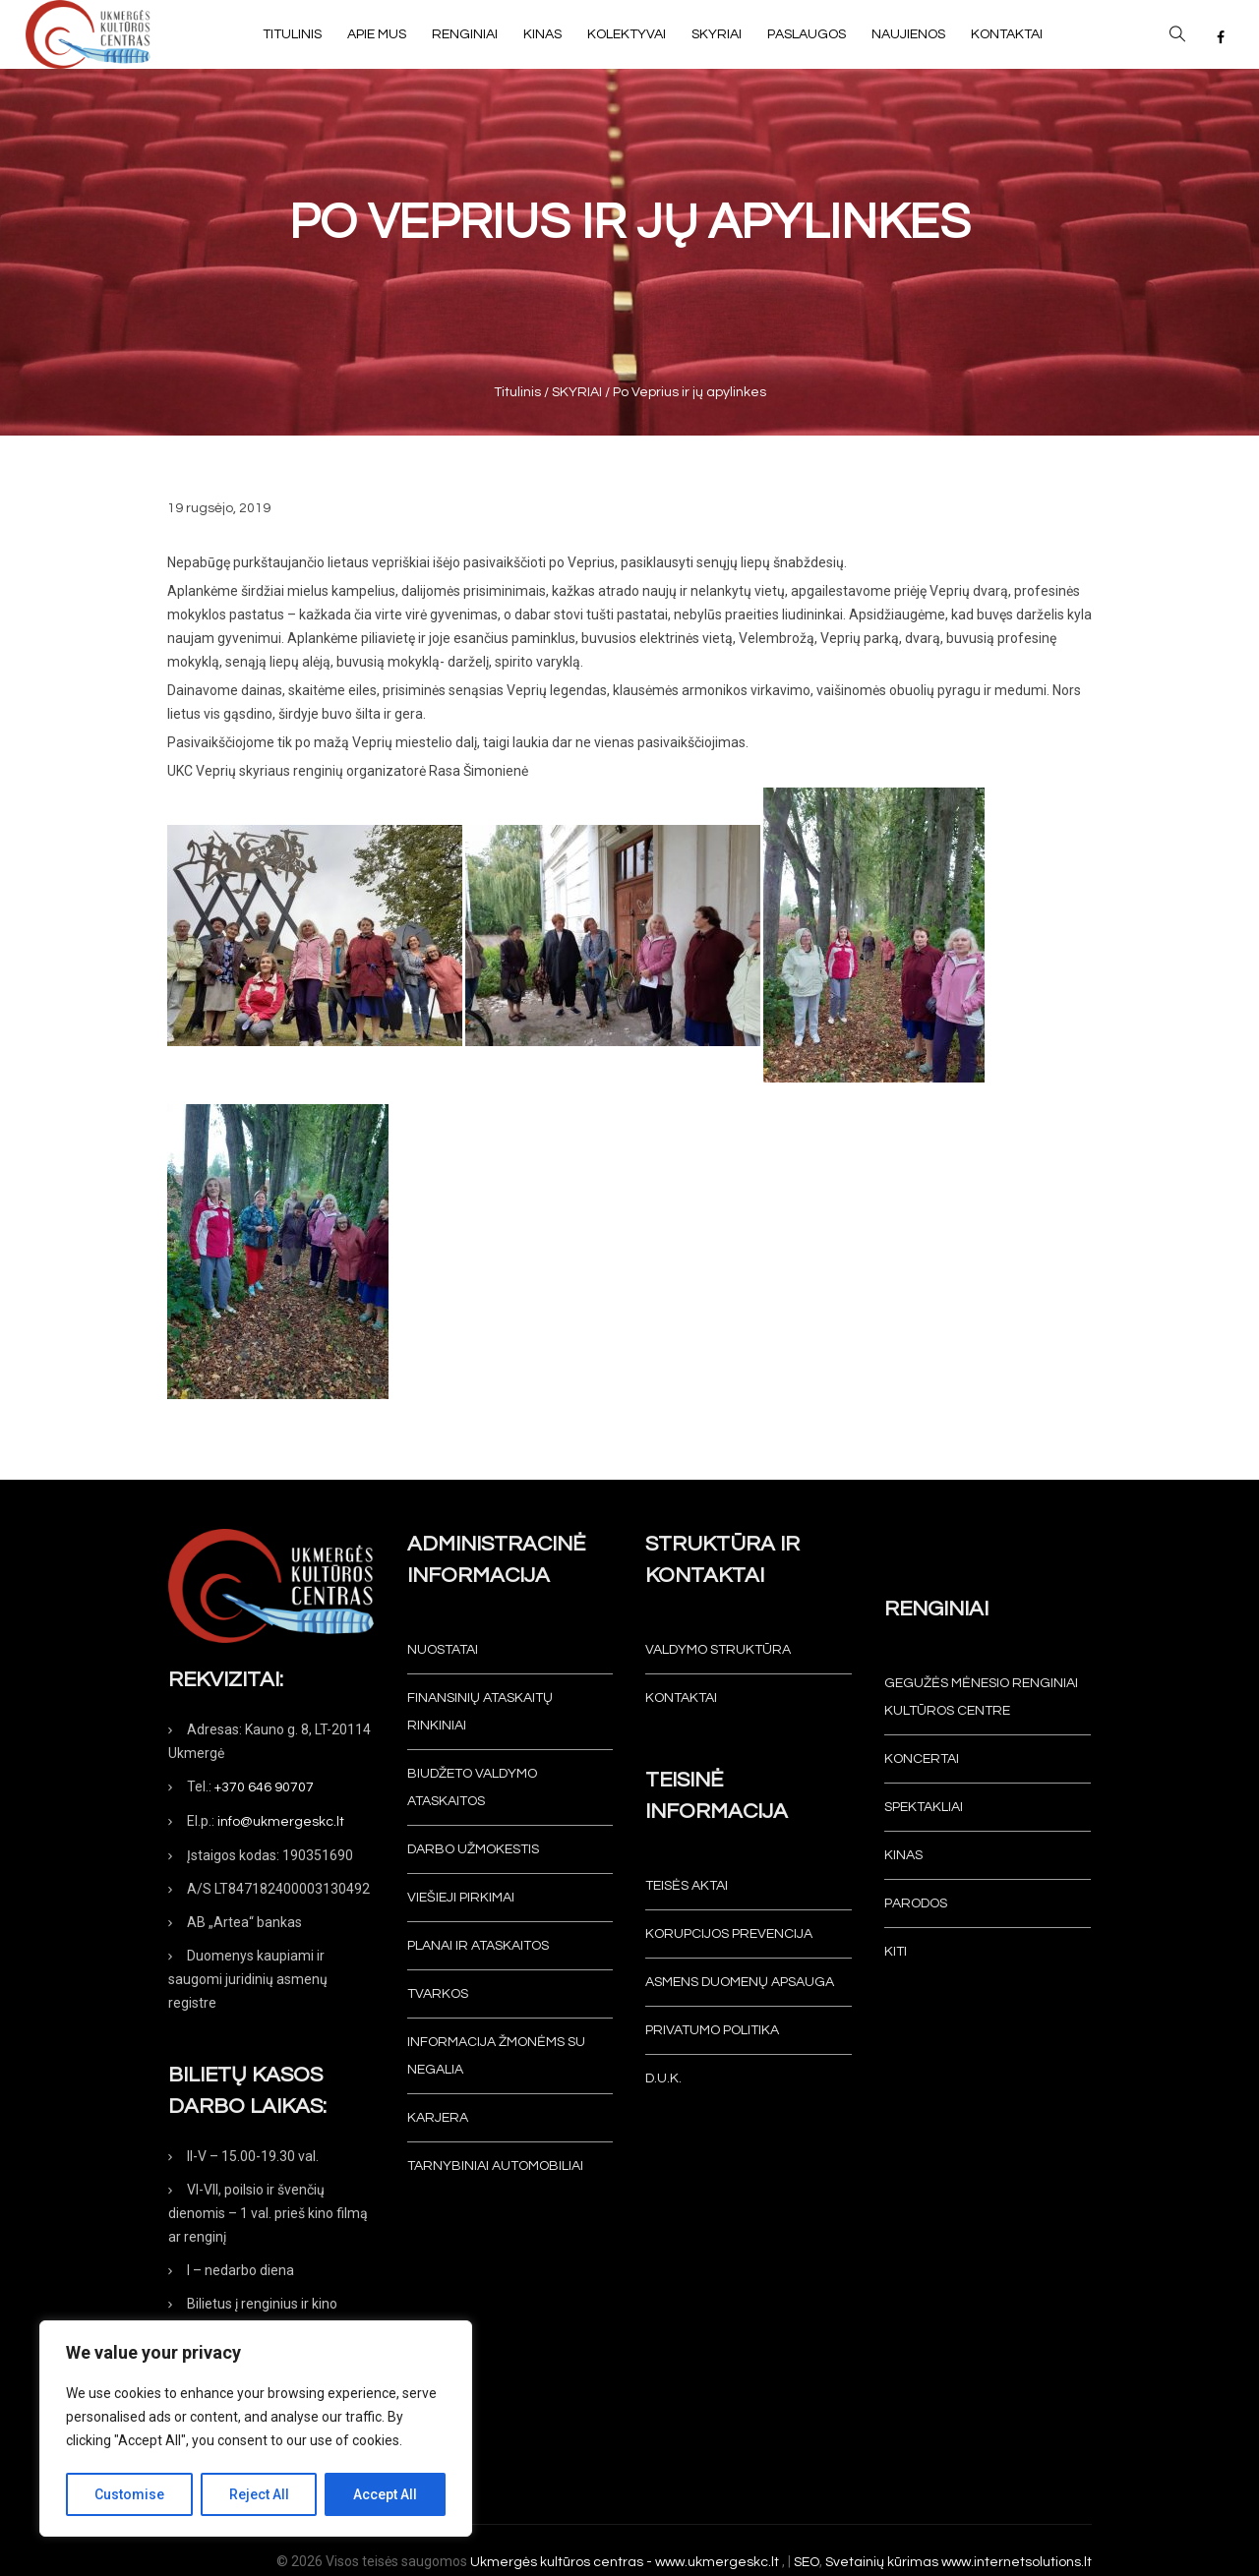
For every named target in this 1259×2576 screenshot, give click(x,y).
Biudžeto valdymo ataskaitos (472, 1787)
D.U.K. (663, 2078)
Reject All (259, 2494)
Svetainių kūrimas (881, 2562)
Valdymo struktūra (718, 1650)
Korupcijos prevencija (728, 1934)
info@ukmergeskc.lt (280, 1822)
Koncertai (921, 1759)
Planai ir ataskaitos (478, 1946)
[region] (255, 2428)
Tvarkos (437, 1994)
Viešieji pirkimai (460, 1897)
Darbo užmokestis (473, 1849)
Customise (129, 2494)
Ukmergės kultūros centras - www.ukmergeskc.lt (626, 2562)
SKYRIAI (577, 392)
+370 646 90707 (264, 1787)
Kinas (903, 1855)
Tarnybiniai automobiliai (495, 2166)
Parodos (915, 1903)
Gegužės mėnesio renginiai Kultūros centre (981, 1697)
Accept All (385, 2494)
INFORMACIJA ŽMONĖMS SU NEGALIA (496, 2056)
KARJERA (437, 2118)
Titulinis (517, 392)
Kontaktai (681, 1698)
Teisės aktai (686, 1886)
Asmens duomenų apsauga (739, 1982)
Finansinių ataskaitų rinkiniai (480, 1711)
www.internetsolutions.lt (1016, 2562)
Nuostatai (442, 1650)
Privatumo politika (712, 2030)
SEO (806, 2562)
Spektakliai (923, 1807)
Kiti (895, 1952)
